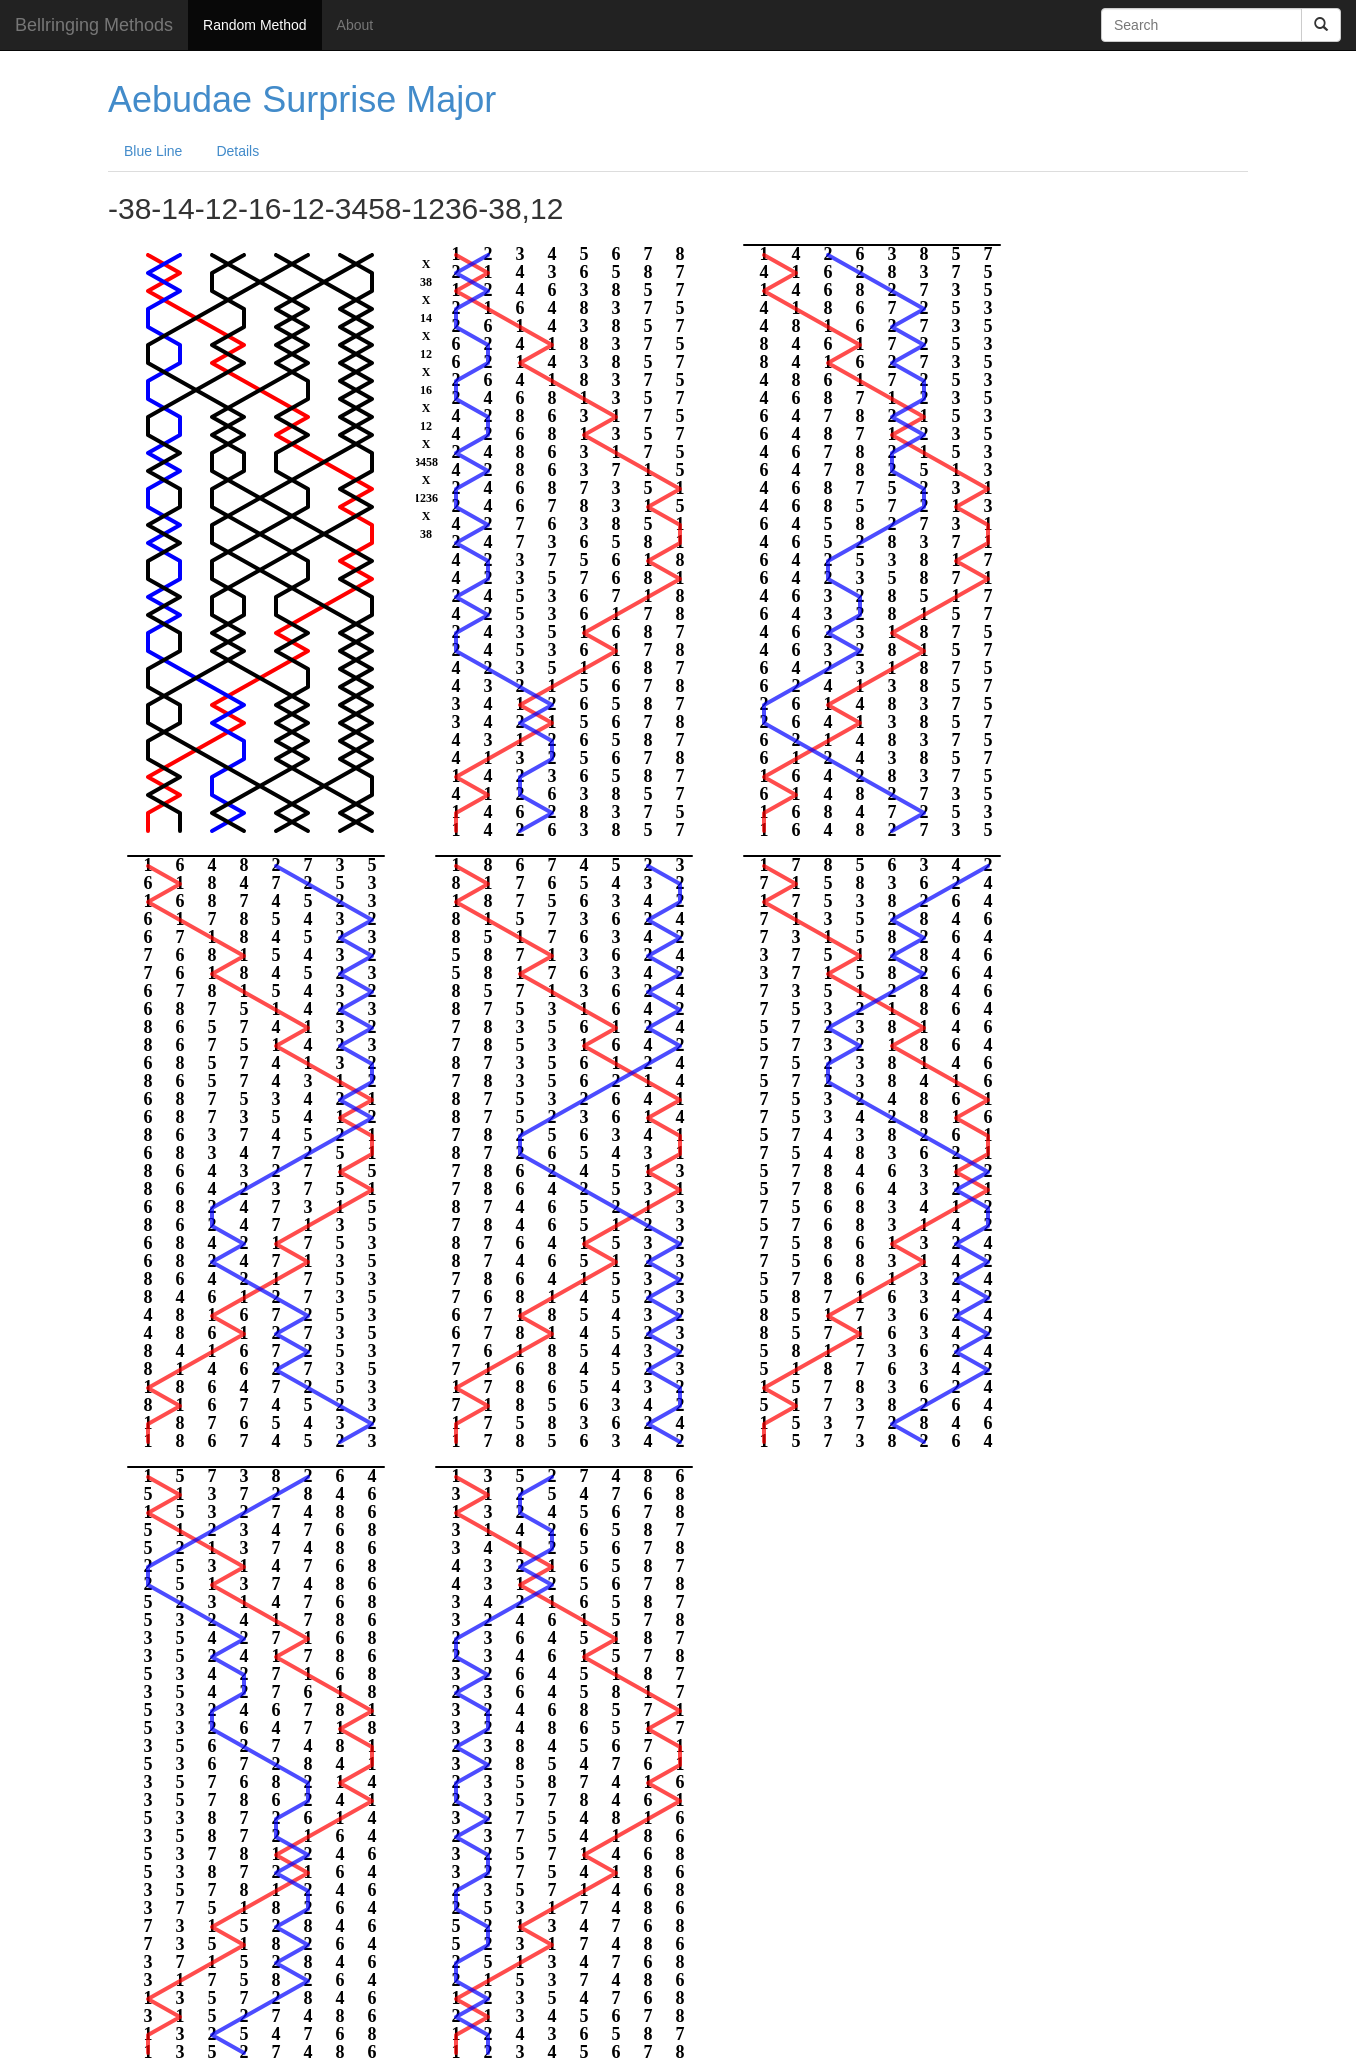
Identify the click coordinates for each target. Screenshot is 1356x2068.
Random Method (255, 25)
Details (237, 151)
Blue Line (153, 151)
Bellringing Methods (94, 25)
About (355, 25)
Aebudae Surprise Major (302, 99)
